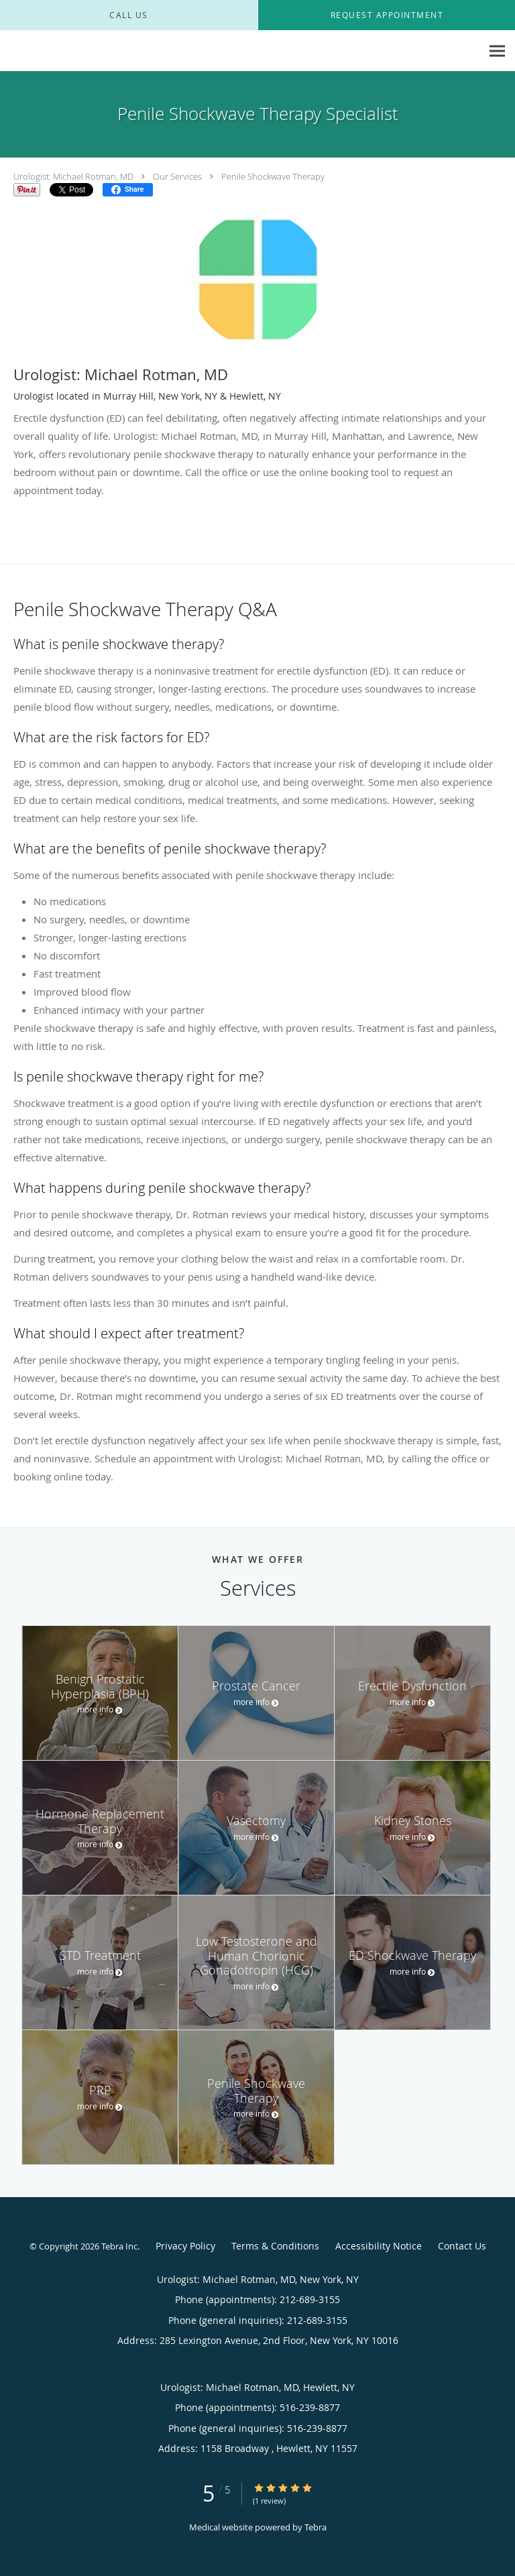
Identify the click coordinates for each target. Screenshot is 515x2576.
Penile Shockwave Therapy (273, 176)
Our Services (177, 176)
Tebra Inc (119, 2246)
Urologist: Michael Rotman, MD (73, 176)
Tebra (315, 2527)
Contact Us (462, 2245)
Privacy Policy (185, 2245)
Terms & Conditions (275, 2245)
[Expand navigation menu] (497, 51)
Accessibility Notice (378, 2245)
